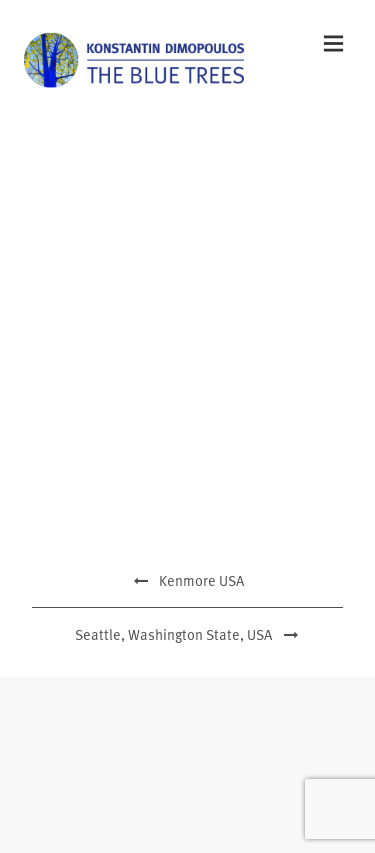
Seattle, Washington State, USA (187, 634)
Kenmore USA (187, 580)
